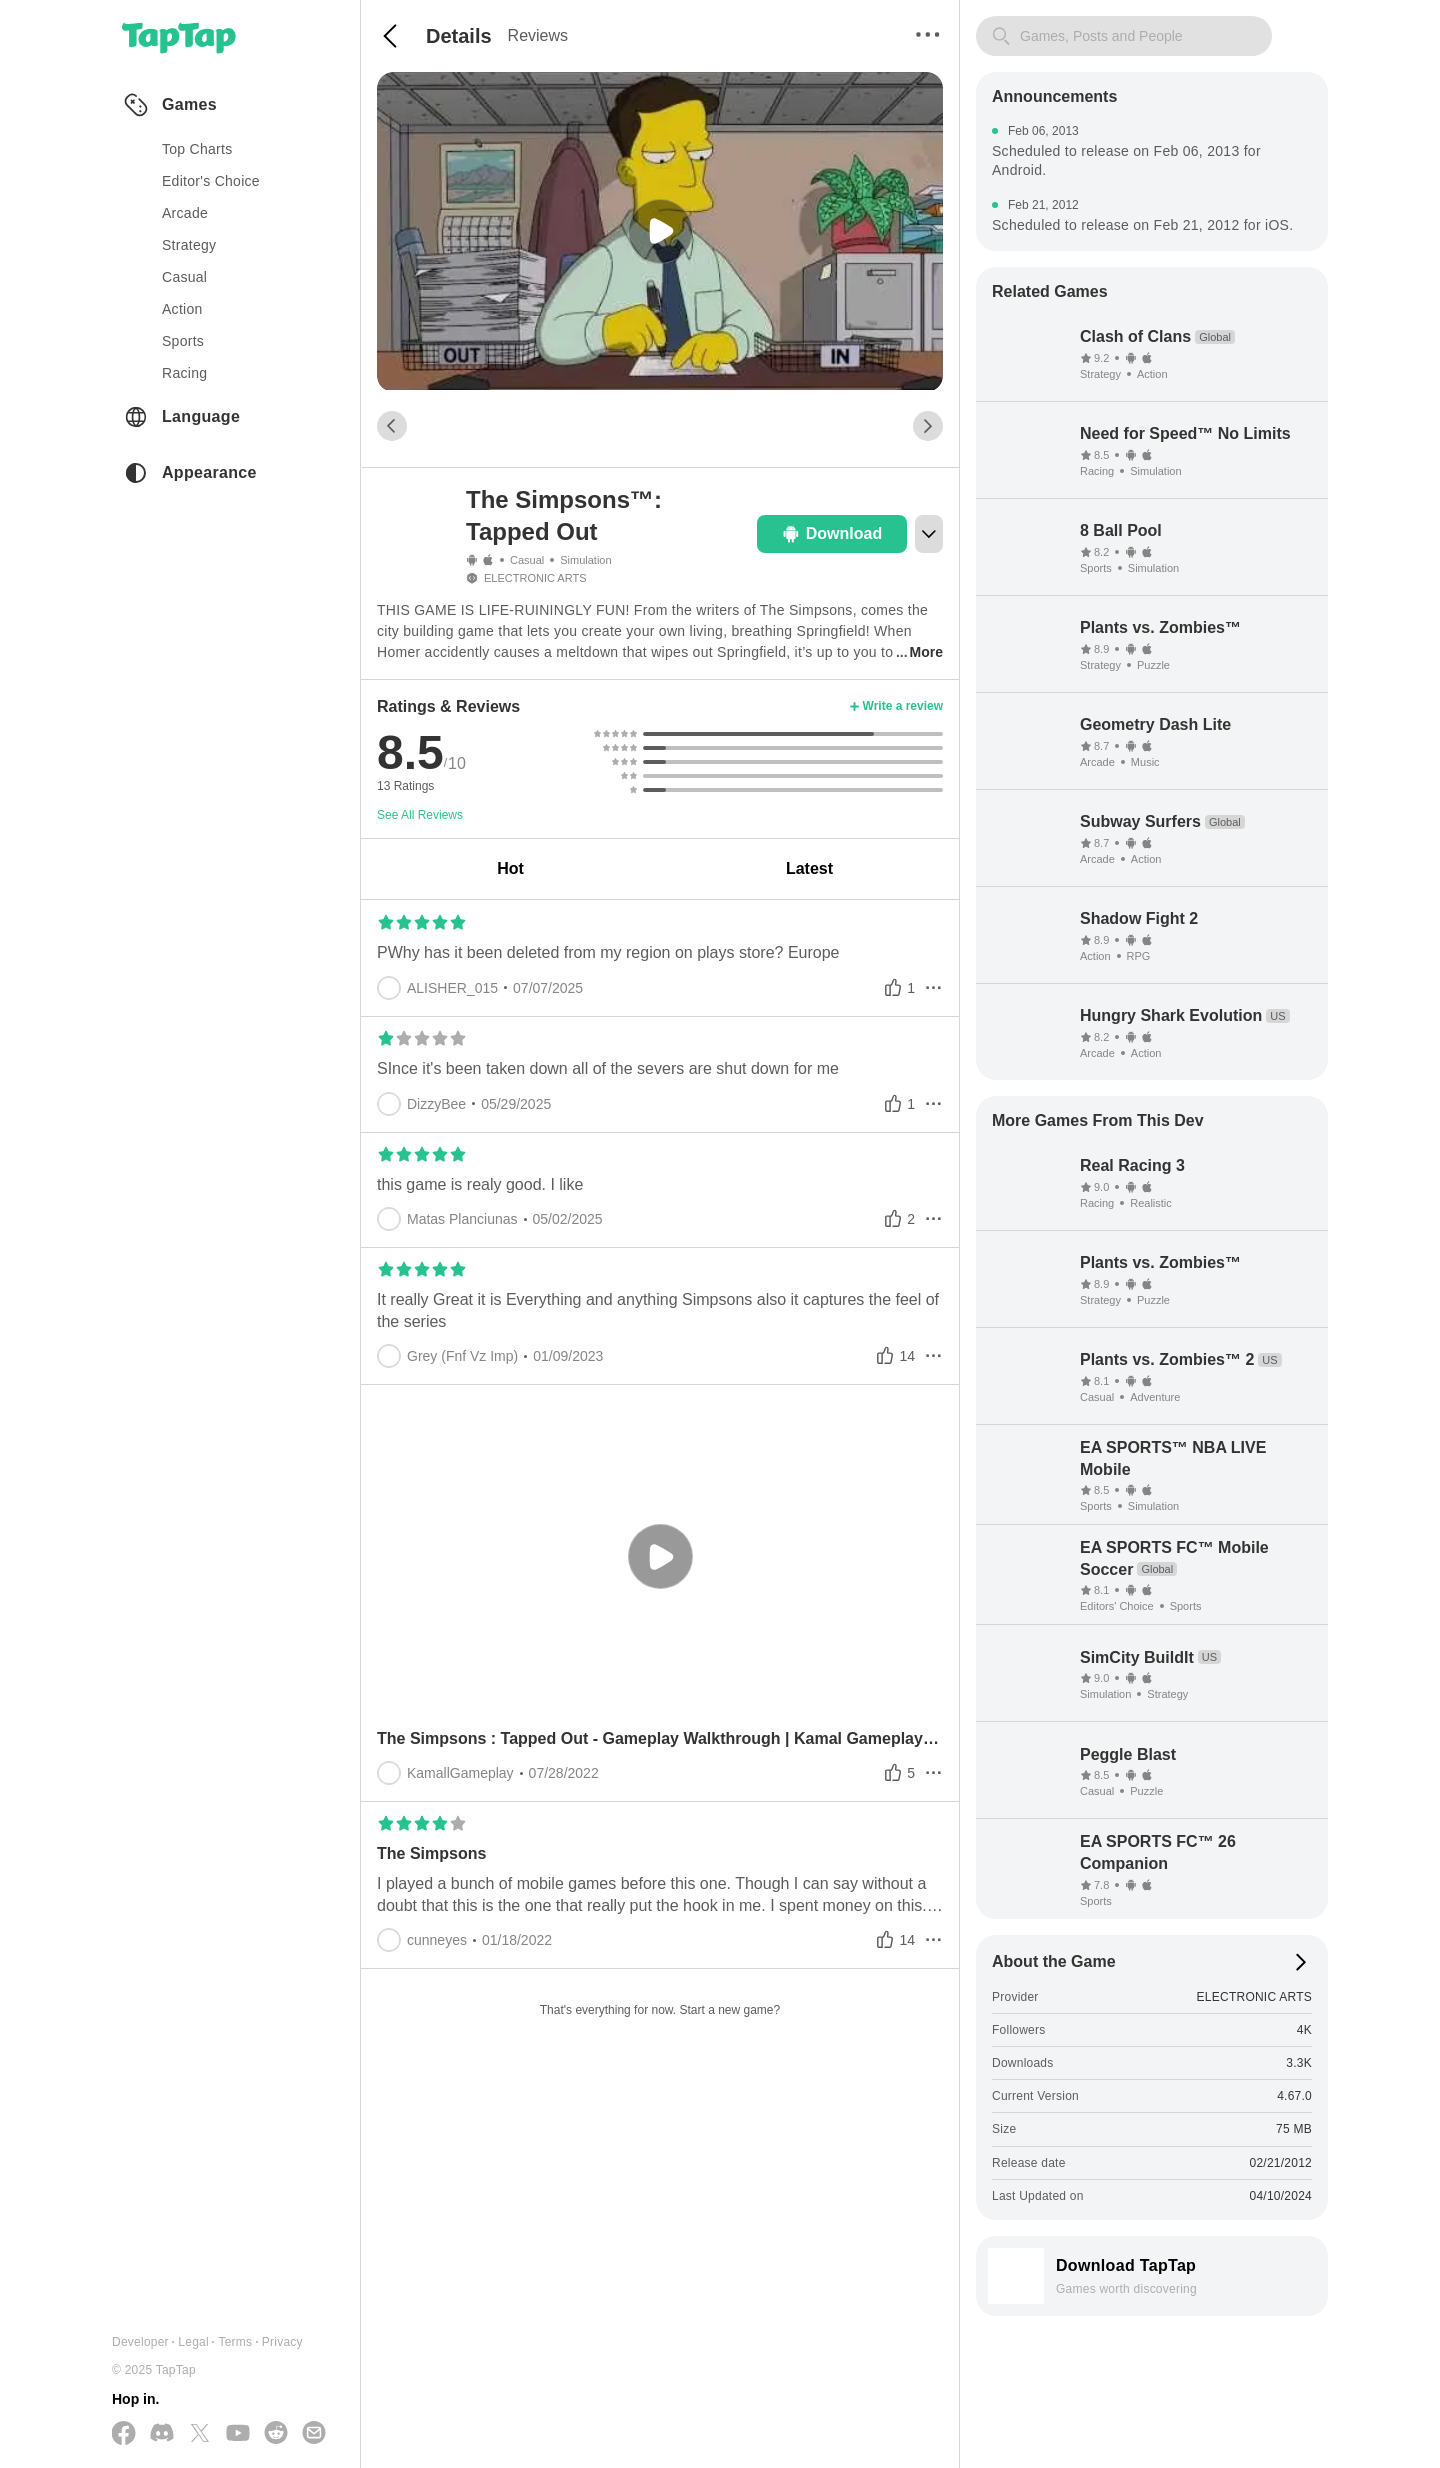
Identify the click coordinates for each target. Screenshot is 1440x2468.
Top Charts (197, 149)
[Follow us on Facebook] (124, 2434)
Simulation (585, 560)
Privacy (282, 2342)
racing (184, 373)
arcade (185, 213)
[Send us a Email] (314, 2434)
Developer (140, 2342)
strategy (189, 245)
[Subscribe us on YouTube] (238, 2434)
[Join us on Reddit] (276, 2434)
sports (183, 341)
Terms (235, 2342)
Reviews (538, 35)
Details (459, 36)
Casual (527, 560)
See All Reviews (420, 815)
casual (184, 277)
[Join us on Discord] (162, 2434)
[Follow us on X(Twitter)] (200, 2434)
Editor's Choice (211, 181)
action (182, 309)
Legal (193, 2342)
